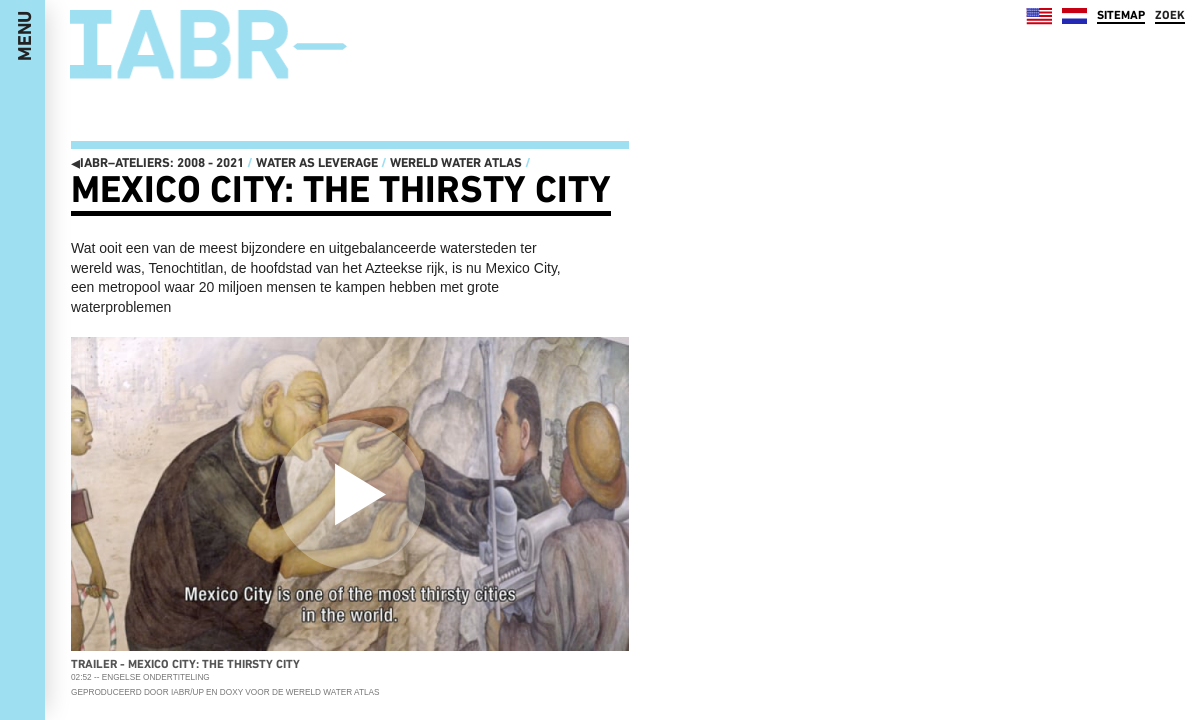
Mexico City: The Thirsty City (341, 189)
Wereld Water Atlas (456, 162)
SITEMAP (1121, 15)
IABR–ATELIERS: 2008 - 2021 (157, 162)
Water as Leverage (317, 162)
